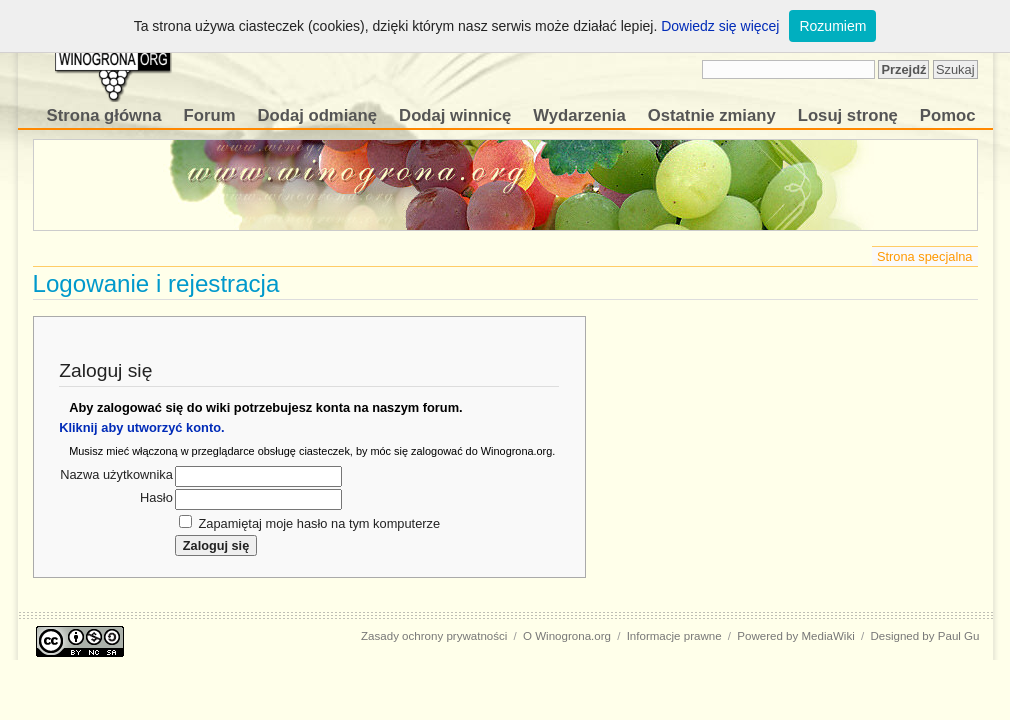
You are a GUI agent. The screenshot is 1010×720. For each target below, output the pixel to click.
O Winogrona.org (567, 636)
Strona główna (104, 115)
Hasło (156, 497)
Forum (210, 115)
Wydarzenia (579, 115)
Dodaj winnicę (455, 115)
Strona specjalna (925, 256)
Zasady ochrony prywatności (434, 636)
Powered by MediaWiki (795, 636)
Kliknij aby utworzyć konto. (141, 427)
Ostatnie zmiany (712, 115)
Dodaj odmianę (317, 115)
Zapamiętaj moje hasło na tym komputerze (319, 523)
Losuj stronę (848, 115)
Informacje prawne (674, 636)
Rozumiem (832, 26)
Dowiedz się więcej (720, 26)
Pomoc (948, 115)
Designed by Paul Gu (924, 636)
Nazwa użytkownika (116, 474)
